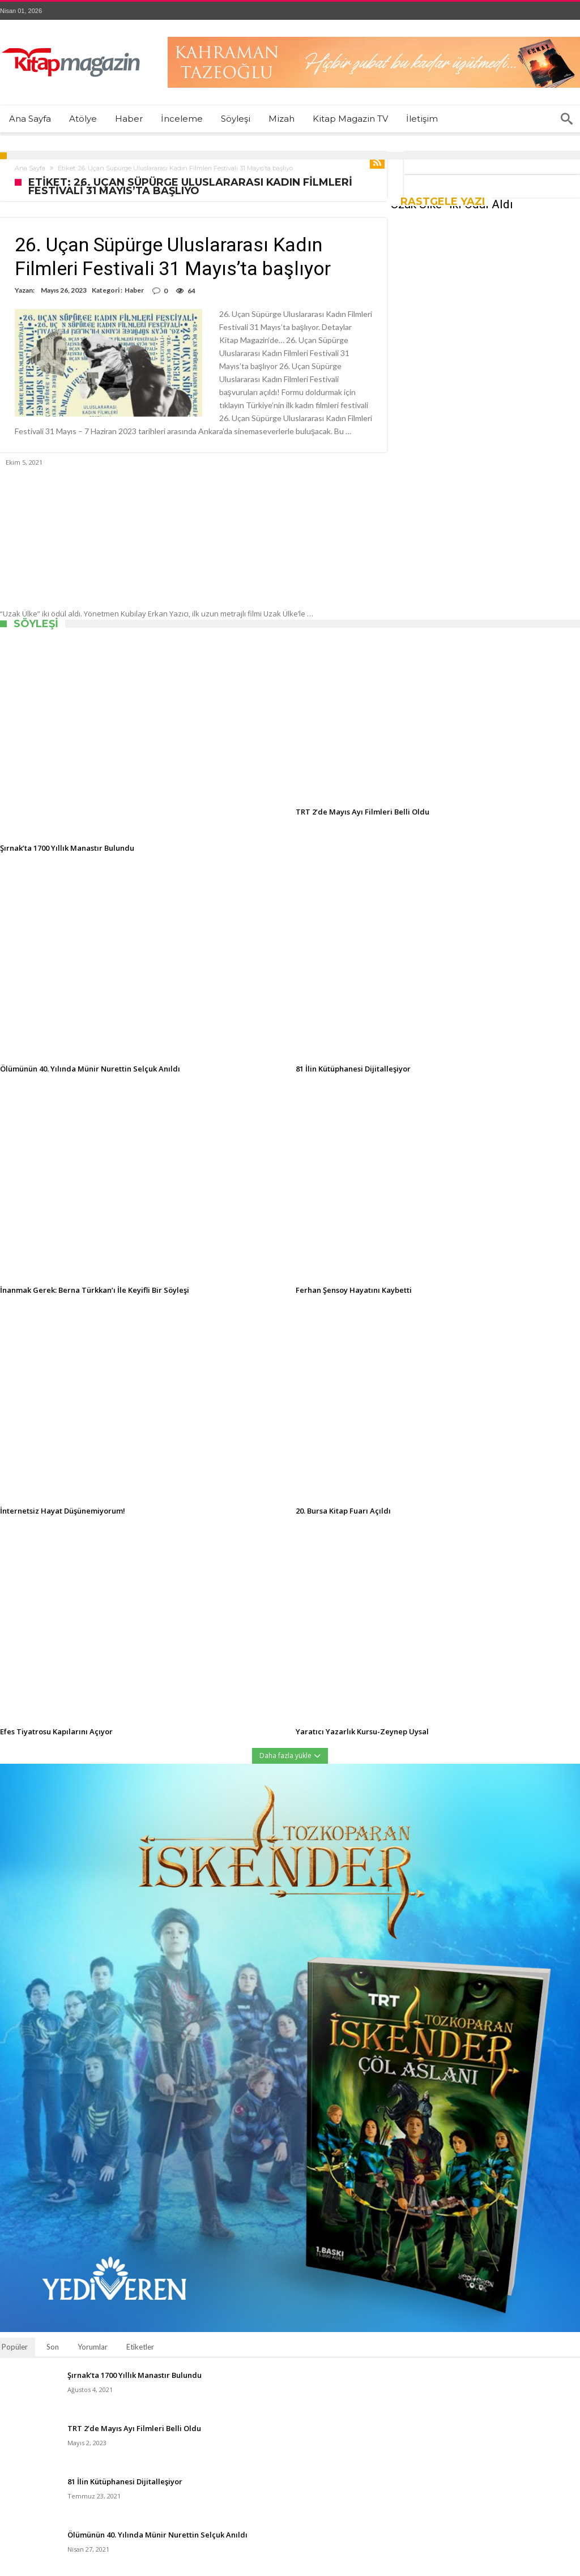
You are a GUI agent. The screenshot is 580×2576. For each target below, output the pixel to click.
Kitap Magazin (195, 2570)
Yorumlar (93, 2320)
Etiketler (140, 2320)
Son (52, 2320)
